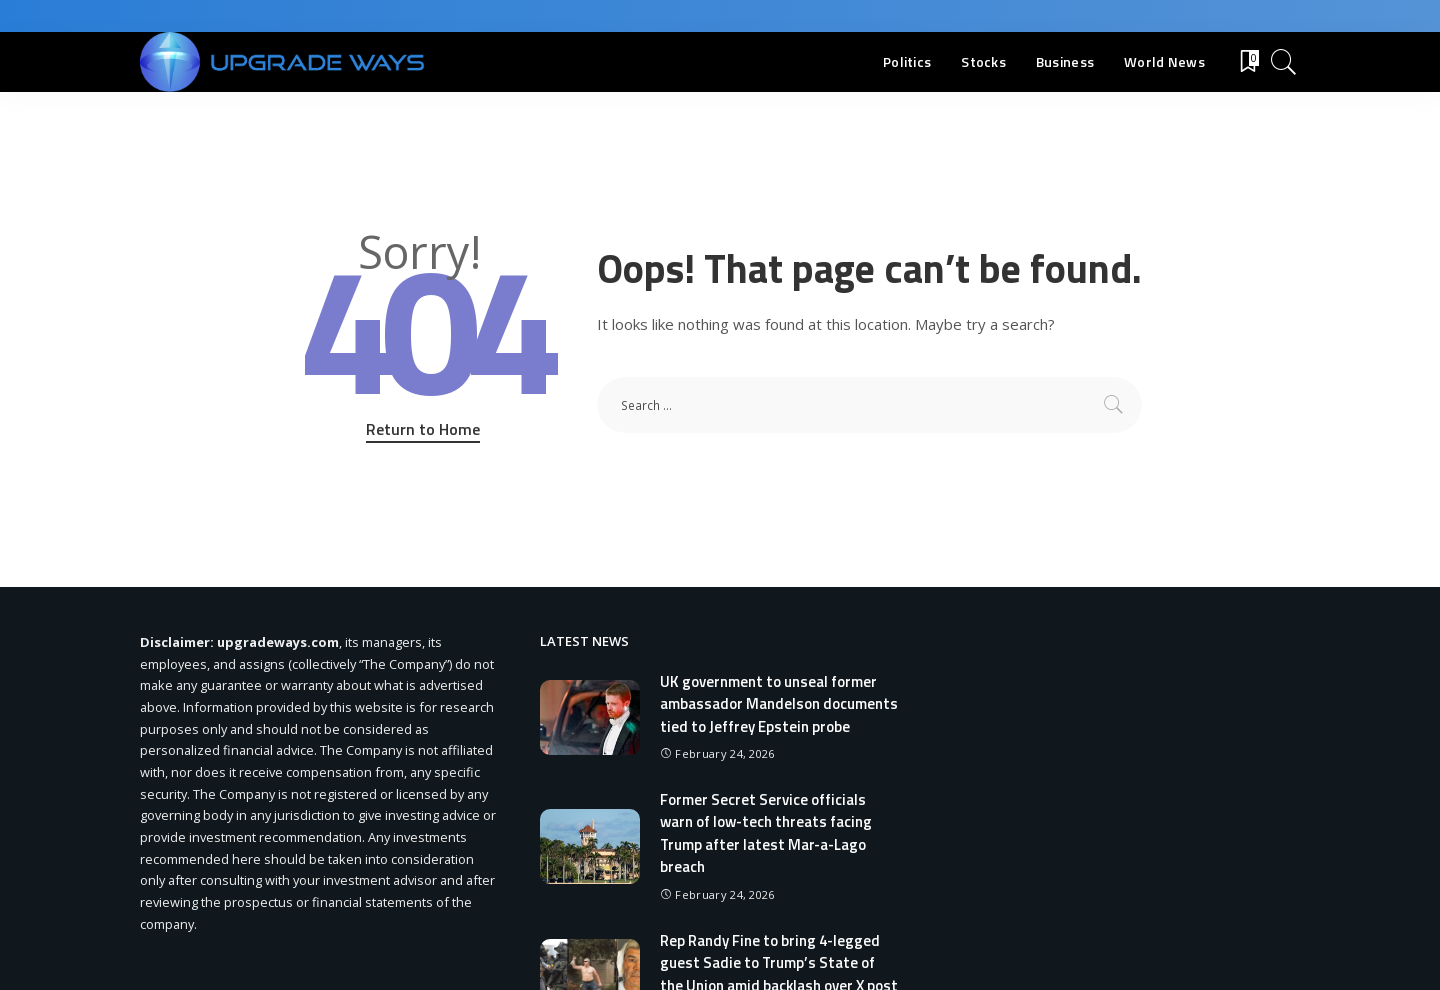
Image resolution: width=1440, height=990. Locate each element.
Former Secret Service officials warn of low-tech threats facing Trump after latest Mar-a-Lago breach (767, 833)
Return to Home (423, 429)
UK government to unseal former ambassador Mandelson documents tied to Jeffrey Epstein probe (779, 704)
